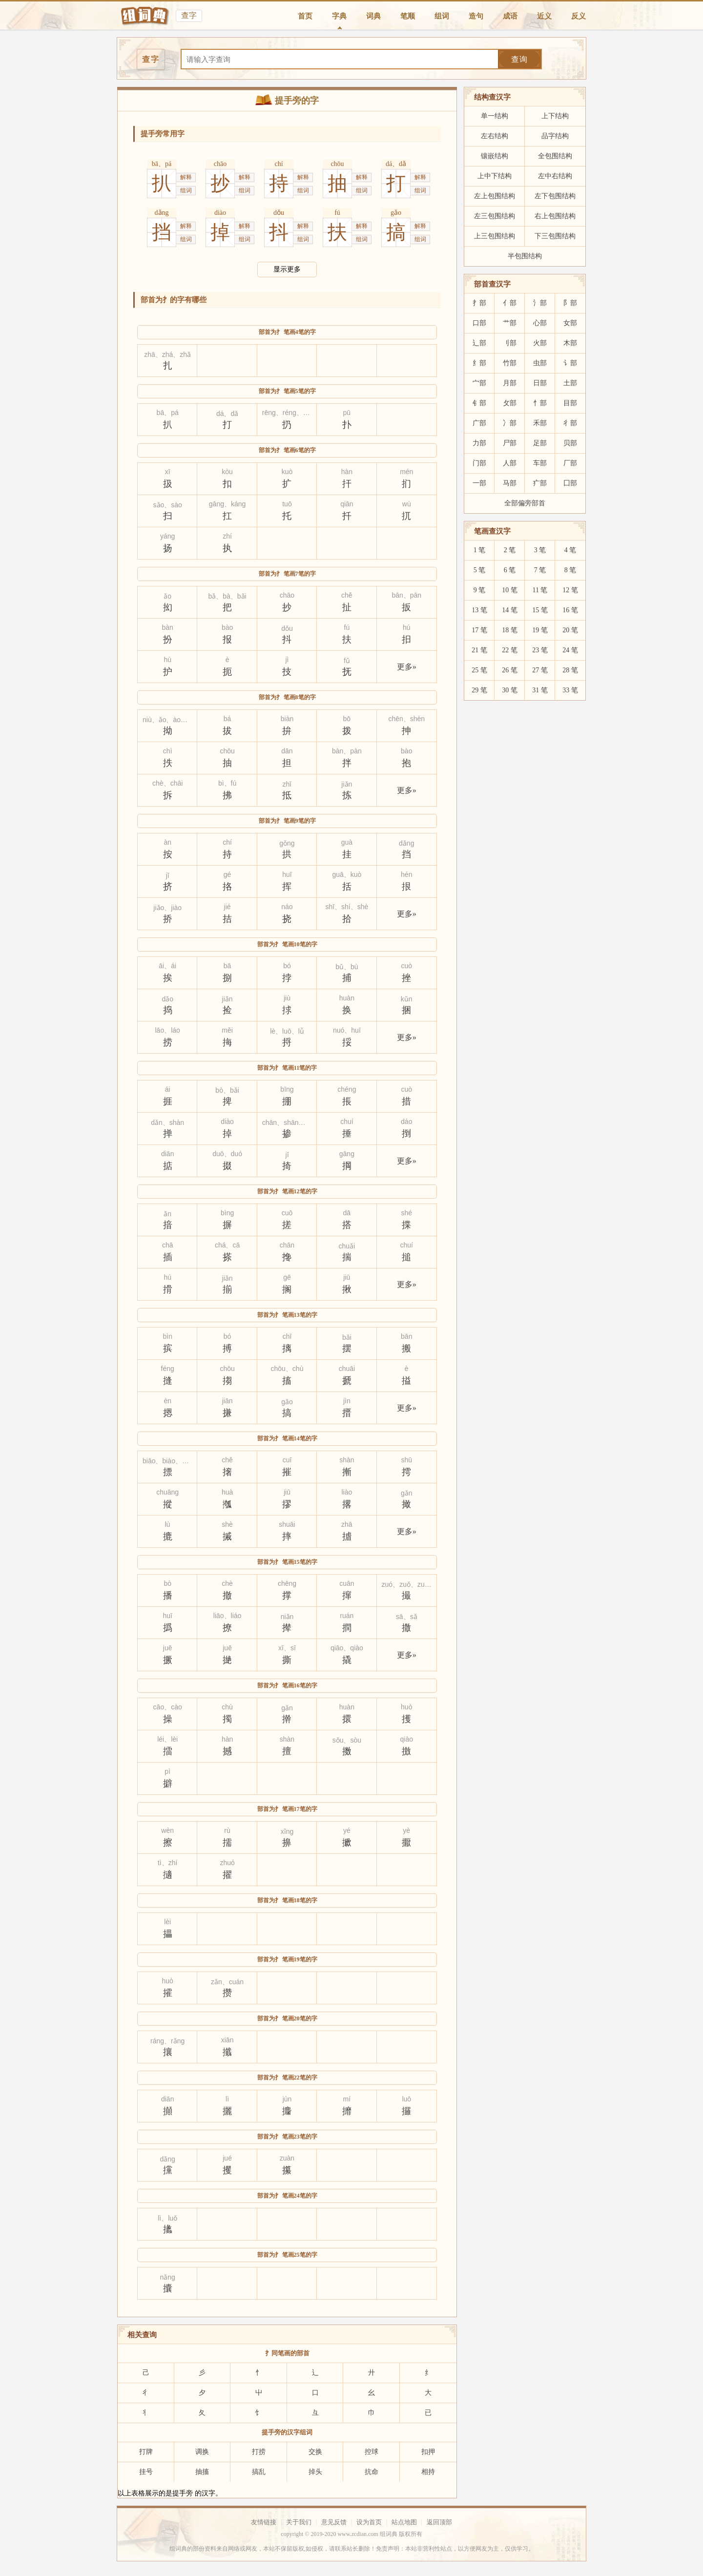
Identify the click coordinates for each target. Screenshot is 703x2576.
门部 (479, 463)
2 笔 (510, 550)
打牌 (146, 2451)
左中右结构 (555, 176)
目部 (570, 403)
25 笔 (479, 670)
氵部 (540, 303)
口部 (479, 323)
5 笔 (480, 570)
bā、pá (161, 163)
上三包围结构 (494, 236)
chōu (337, 163)
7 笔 (540, 570)
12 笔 (570, 590)
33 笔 (570, 690)
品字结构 (555, 136)
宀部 (479, 383)
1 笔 (480, 550)
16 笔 (570, 610)
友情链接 (263, 2522)
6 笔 (510, 570)
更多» (406, 667)
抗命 (371, 2471)
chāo (220, 163)
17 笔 (479, 630)
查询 (519, 59)
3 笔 (540, 550)
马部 (510, 483)
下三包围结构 (555, 236)
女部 (570, 323)
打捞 (259, 2451)
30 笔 (509, 690)
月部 (510, 383)
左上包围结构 (494, 196)
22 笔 (509, 650)
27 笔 (540, 670)
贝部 (570, 443)
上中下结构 (494, 176)
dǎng (162, 212)
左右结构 (494, 136)
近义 (544, 16)
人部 (510, 463)
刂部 (510, 343)
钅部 (479, 403)
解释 (186, 177)
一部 (479, 483)
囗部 (570, 483)
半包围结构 (525, 256)
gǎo (396, 212)
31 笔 (540, 690)
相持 (428, 2471)
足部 (540, 443)
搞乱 (259, 2471)
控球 (371, 2451)
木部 (570, 343)
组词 (441, 16)
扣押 (428, 2451)
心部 (540, 323)
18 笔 (509, 630)
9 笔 (480, 590)
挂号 (146, 2471)
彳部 (570, 423)
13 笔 (479, 610)
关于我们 (298, 2522)
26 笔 (509, 670)
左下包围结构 (555, 196)
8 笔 (570, 570)
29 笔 (479, 690)
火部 (540, 343)
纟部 (479, 363)
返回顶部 (439, 2522)
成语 (510, 16)
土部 (570, 383)
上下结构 (555, 116)
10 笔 (509, 590)
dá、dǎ (396, 163)
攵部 (510, 403)
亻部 (510, 303)
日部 (540, 383)
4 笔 (570, 550)
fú (337, 212)
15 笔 (540, 610)
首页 (305, 16)
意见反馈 (334, 2522)
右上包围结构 (555, 216)
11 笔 (540, 590)
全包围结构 (555, 156)
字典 (339, 16)
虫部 (540, 363)
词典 (373, 16)
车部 (540, 463)
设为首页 (369, 2522)
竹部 (510, 363)
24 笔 (570, 650)
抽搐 (202, 2471)
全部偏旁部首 (524, 503)
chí (278, 163)
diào (220, 212)
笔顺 (407, 16)
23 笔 (540, 650)
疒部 (540, 483)
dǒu (278, 212)
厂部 (570, 463)
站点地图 (404, 2522)
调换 (202, 2451)
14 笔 (509, 610)
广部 (479, 423)
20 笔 (570, 630)
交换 (315, 2451)
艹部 (510, 323)
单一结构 (494, 116)
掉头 (315, 2471)
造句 (476, 16)
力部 (479, 443)
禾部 (540, 423)
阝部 (570, 303)
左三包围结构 (494, 216)
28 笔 (570, 670)
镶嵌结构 (494, 156)
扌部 (479, 303)
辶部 (479, 343)
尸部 (510, 443)
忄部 (540, 403)
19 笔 (540, 630)
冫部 (510, 423)
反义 (578, 16)
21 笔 (479, 650)
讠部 (570, 363)
